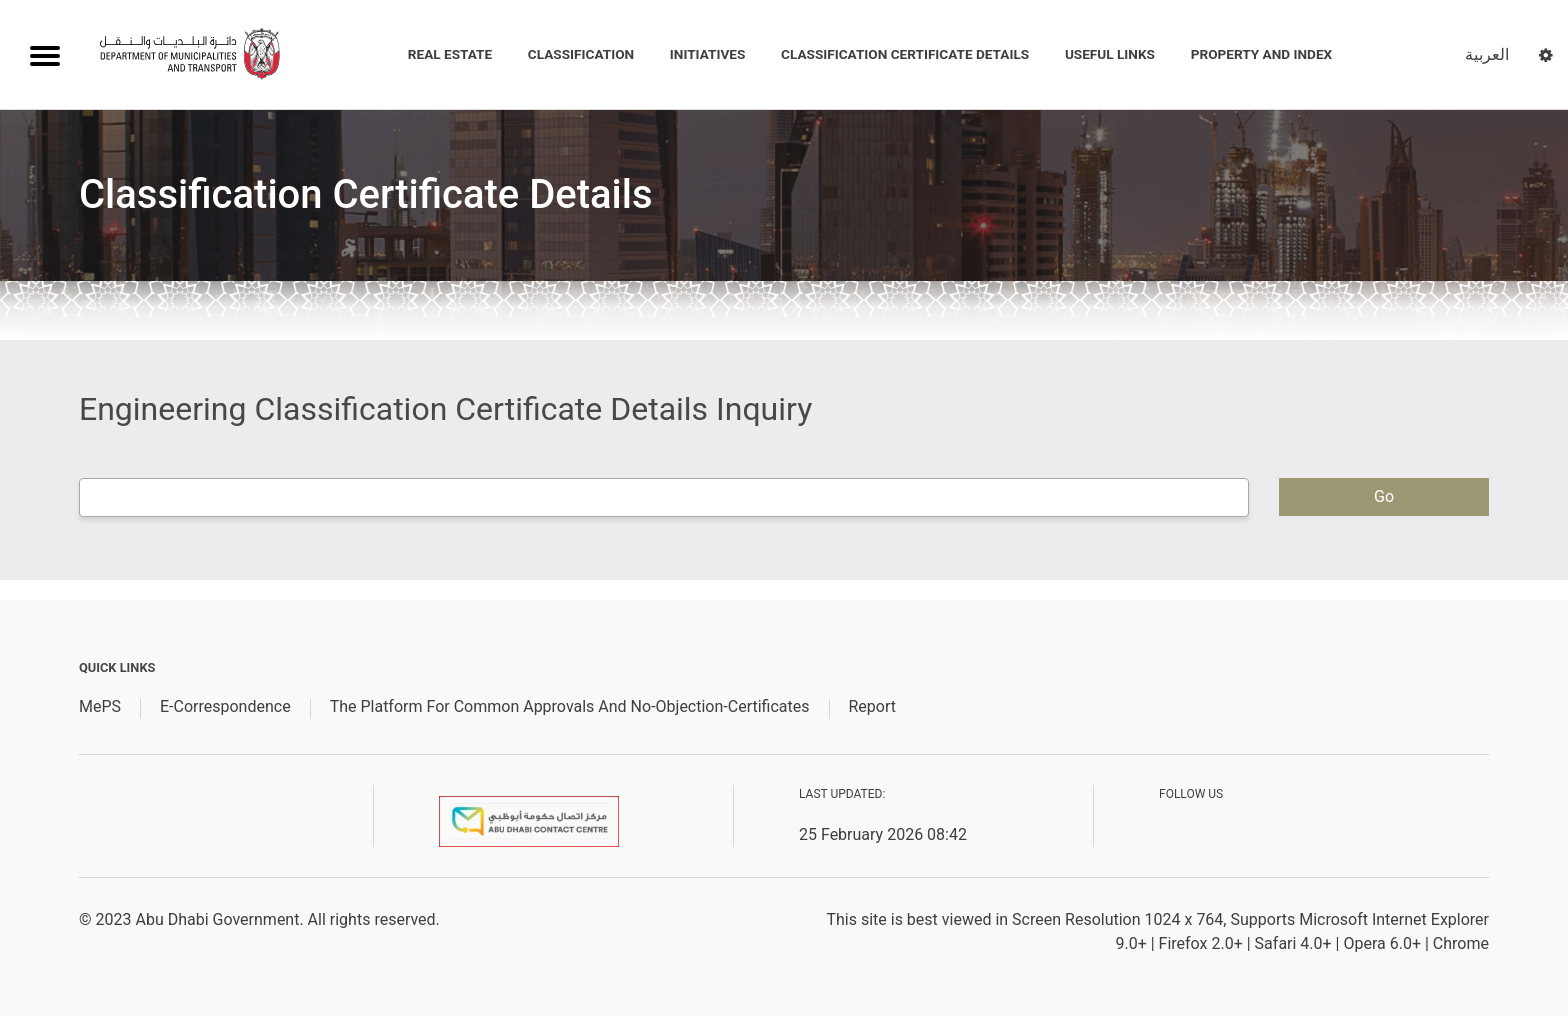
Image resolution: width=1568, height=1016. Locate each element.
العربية (1487, 54)
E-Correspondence (225, 706)
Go (1384, 496)
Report (872, 706)
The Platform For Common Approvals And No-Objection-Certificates (570, 706)
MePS (100, 706)
